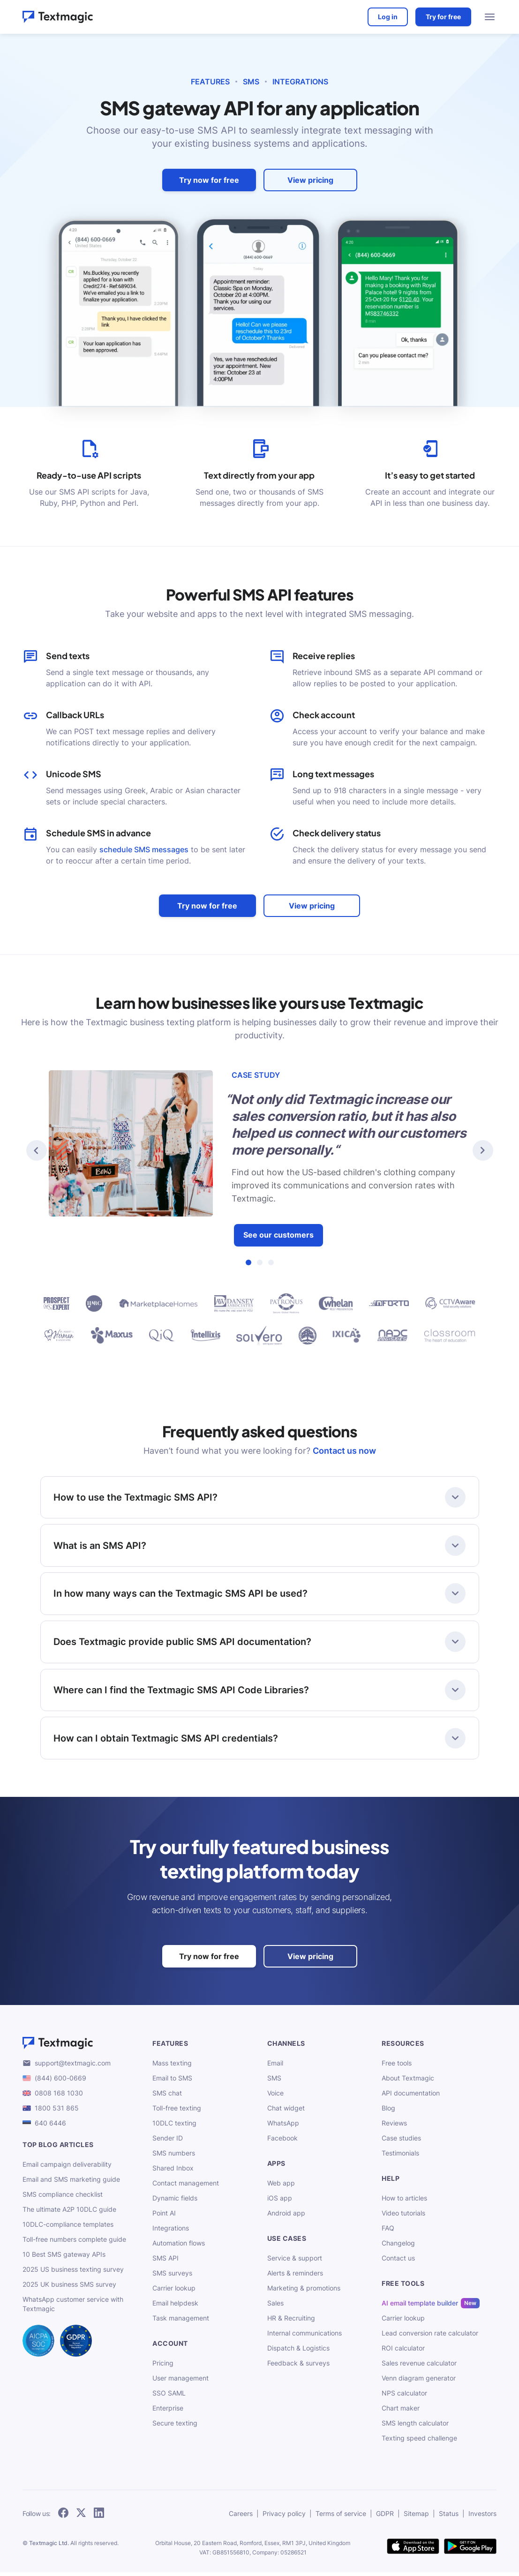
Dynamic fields (174, 2202)
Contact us (398, 2262)
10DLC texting (174, 2127)
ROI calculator (403, 2352)
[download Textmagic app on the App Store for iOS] (413, 2550)
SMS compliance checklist (63, 2198)
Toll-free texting (176, 2112)
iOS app (279, 2202)
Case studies (401, 2142)
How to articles (404, 2202)
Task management (180, 2322)
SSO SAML (169, 2397)
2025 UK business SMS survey (69, 2288)
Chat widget (286, 2112)
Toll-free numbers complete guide (74, 2243)
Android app (286, 2217)
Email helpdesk (175, 2307)
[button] (36, 1150)
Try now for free (209, 180)
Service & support (294, 2262)
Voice (275, 2097)
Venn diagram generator (419, 2382)
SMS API (165, 2262)
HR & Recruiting (291, 2322)
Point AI (164, 2217)
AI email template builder (420, 2307)
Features (210, 81)
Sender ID (167, 2142)
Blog (388, 2112)
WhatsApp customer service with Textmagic (73, 2307)
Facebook (282, 2142)
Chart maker (401, 2412)
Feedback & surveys (298, 2367)
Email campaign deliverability (67, 2168)
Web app (281, 2187)
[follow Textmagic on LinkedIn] (99, 2517)
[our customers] (259, 1319)
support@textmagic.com (73, 2067)
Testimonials (400, 2157)
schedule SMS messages (143, 849)
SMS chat (167, 2097)
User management (180, 2382)
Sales (275, 2307)
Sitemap (416, 2517)
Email (275, 2067)
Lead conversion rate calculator (430, 2337)
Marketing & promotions (303, 2292)
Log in (387, 17)
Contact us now (344, 1451)
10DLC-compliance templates (68, 2228)
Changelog (398, 2247)
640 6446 (50, 2127)
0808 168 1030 (59, 2097)
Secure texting (174, 2427)
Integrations (300, 81)
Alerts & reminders (295, 2277)
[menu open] (489, 16)
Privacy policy (284, 2517)
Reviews (394, 2127)
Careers (241, 2517)
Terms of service (341, 2517)
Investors (482, 2517)
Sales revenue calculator (419, 2367)
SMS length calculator (415, 2427)
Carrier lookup (174, 2292)
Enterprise (167, 2412)
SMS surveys (172, 2277)
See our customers (278, 1234)
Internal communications (304, 2337)
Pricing (162, 2367)
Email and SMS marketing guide (71, 2183)
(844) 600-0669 (60, 2082)
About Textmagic (408, 2082)
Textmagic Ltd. (49, 2546)
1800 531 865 (57, 2112)
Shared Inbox (173, 2172)
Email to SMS (172, 2082)
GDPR (385, 2517)
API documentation (411, 2097)
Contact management (185, 2187)
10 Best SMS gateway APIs (64, 2258)
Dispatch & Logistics (298, 2352)
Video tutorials (403, 2217)
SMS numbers (173, 2157)
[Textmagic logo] (82, 2047)
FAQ (388, 2232)
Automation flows (178, 2247)
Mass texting (172, 2067)
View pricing (310, 180)
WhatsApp (283, 2127)
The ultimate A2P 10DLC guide (69, 2213)
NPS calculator (404, 2397)
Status (449, 2517)
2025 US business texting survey (73, 2273)
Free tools (397, 2067)
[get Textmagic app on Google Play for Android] (470, 2550)
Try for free (442, 17)
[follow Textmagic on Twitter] (81, 2517)
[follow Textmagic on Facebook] (63, 2517)
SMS (251, 81)
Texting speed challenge (419, 2442)
